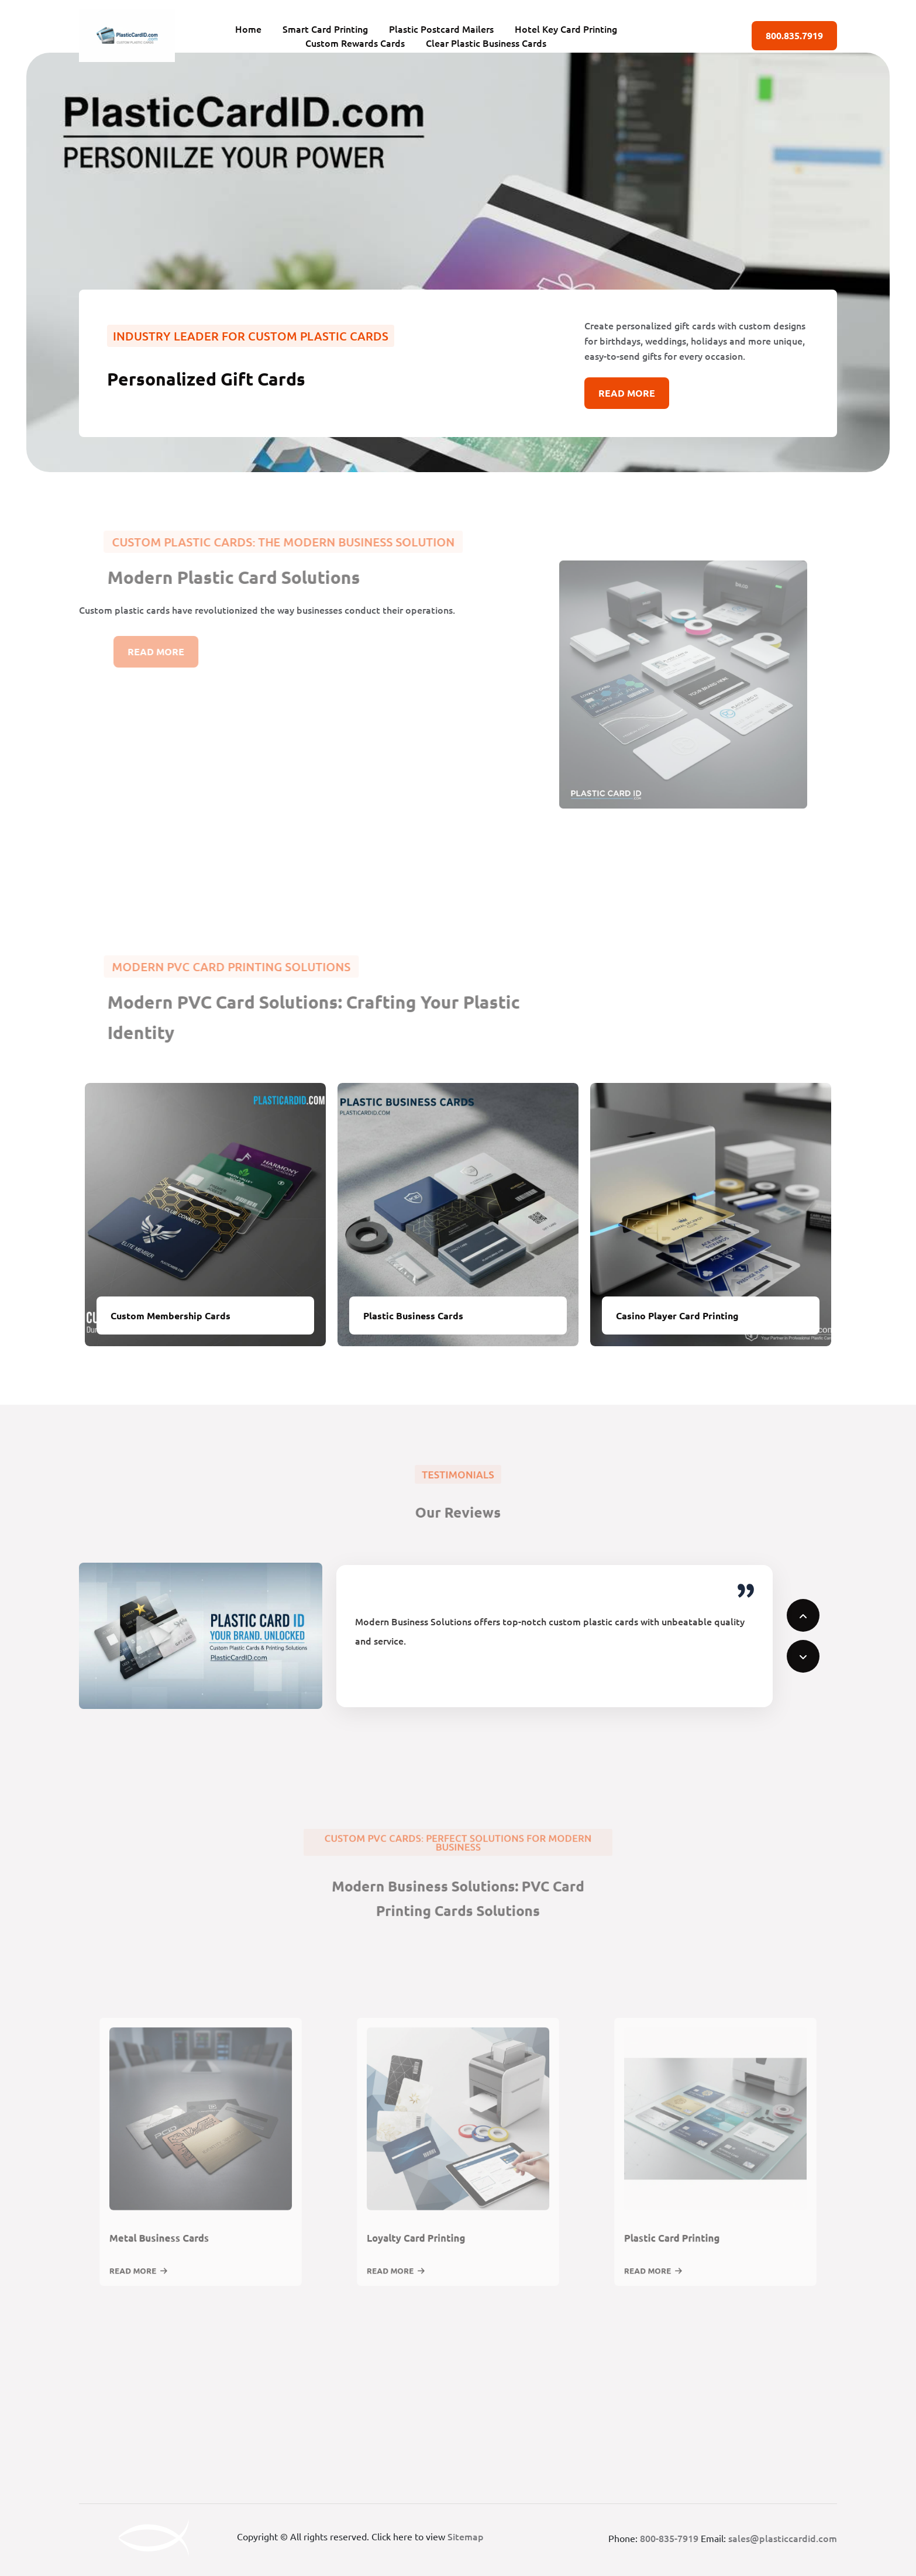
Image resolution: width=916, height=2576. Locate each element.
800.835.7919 (794, 35)
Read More (626, 393)
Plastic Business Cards (413, 1315)
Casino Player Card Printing (677, 1315)
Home (248, 28)
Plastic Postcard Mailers (441, 28)
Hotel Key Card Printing (566, 28)
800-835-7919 (669, 2538)
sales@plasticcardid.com (782, 2538)
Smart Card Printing (325, 28)
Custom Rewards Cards (355, 42)
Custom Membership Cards (170, 1315)
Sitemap (465, 2536)
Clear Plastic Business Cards (486, 42)
